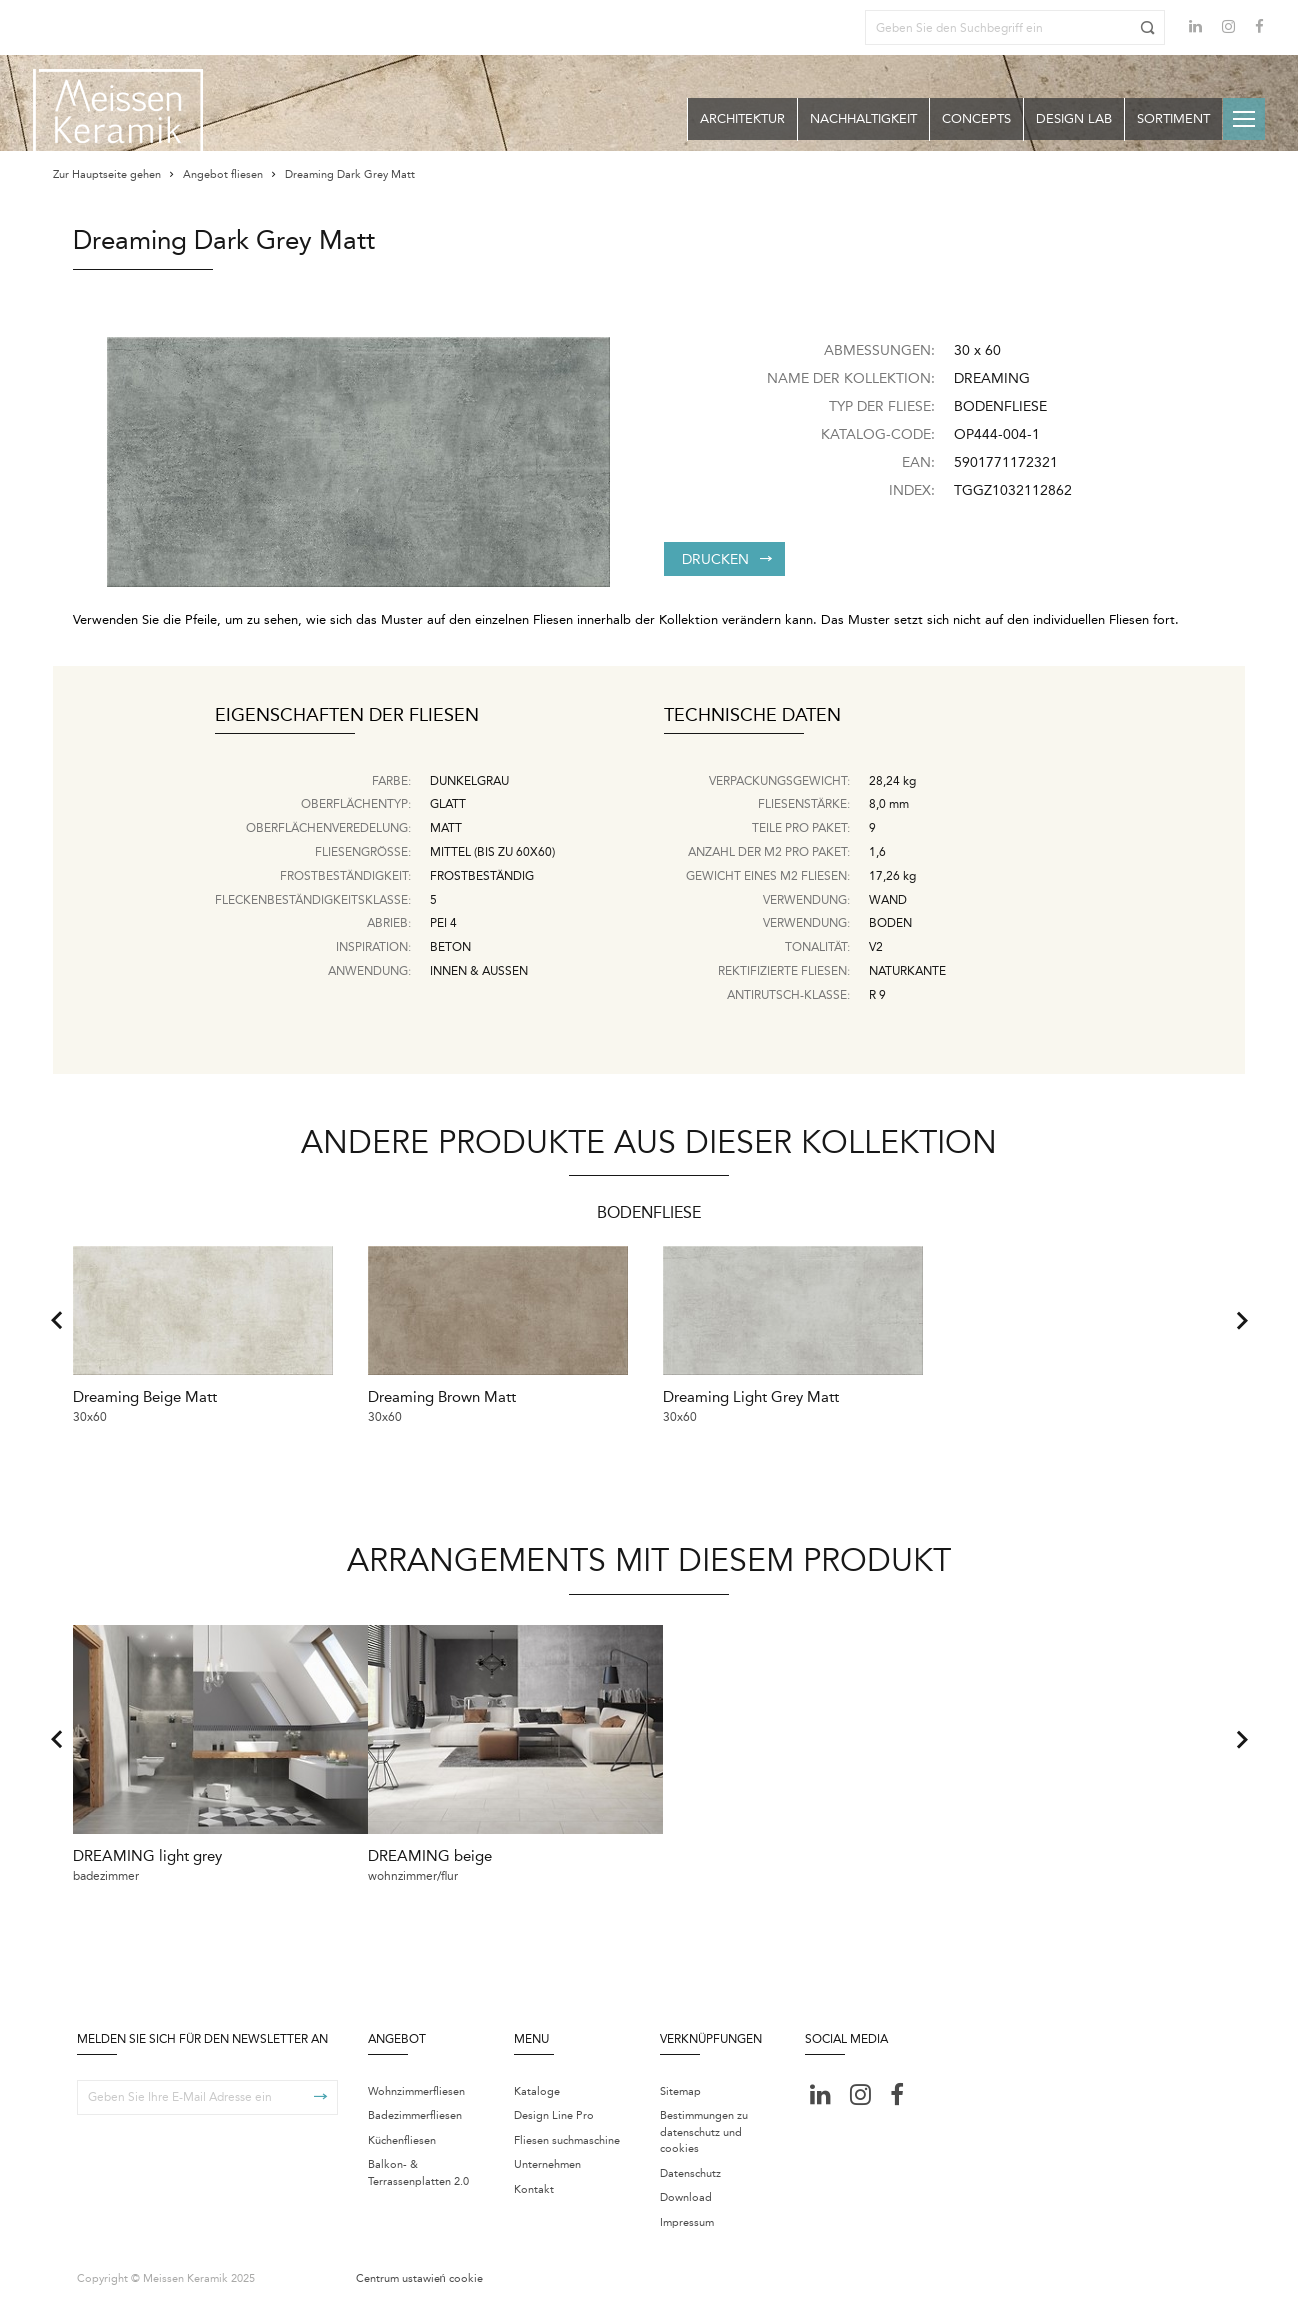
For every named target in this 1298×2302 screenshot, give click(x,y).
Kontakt (534, 2183)
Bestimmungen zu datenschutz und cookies (704, 2127)
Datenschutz (690, 2167)
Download (686, 2192)
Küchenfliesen (402, 2134)
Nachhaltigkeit (863, 118)
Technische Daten (752, 716)
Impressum (687, 2216)
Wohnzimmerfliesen (416, 2085)
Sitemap (680, 2085)
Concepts (976, 118)
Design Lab (1074, 118)
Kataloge (537, 2085)
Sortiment (1173, 118)
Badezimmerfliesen (415, 2110)
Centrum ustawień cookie (419, 2273)
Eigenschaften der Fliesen (347, 716)
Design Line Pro (554, 2110)
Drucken (727, 559)
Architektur (742, 118)
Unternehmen (547, 2159)
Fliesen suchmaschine (567, 2134)
